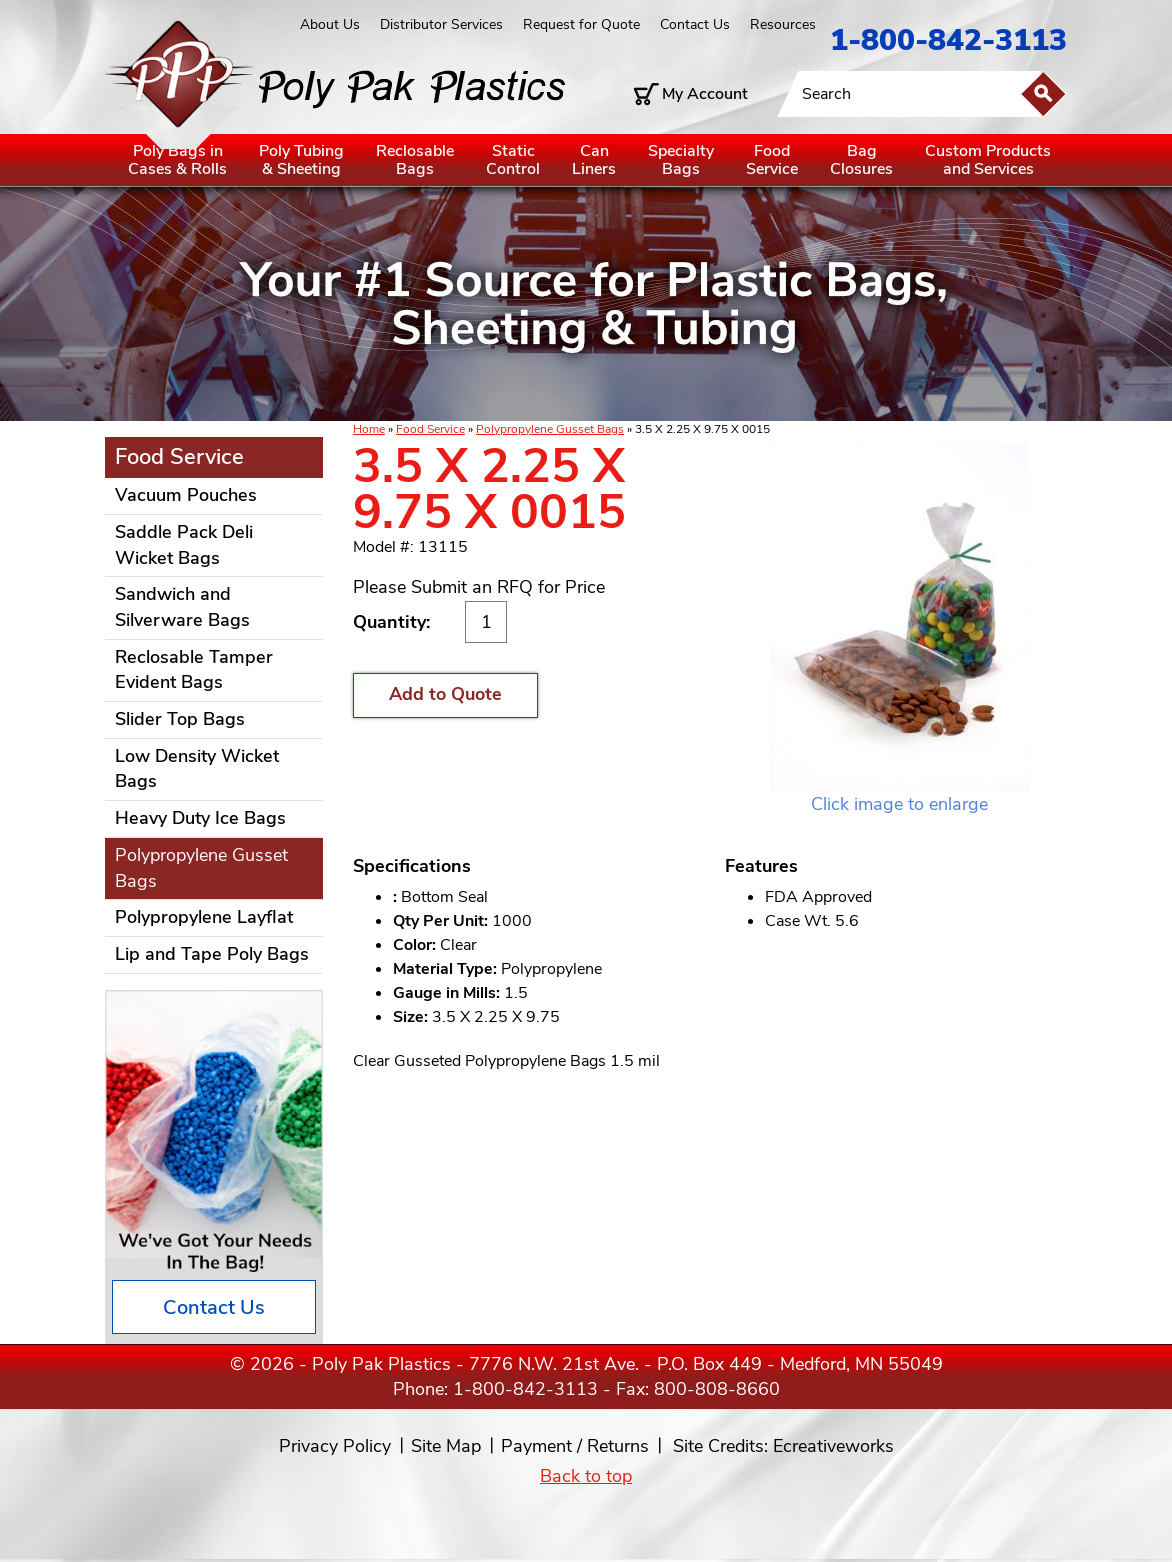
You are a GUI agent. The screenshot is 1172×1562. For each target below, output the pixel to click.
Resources (783, 24)
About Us (330, 24)
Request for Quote (581, 24)
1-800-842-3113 (948, 40)
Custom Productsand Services (988, 160)
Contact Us (695, 24)
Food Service (430, 429)
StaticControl (513, 160)
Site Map (446, 1446)
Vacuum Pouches (186, 495)
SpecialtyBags (681, 160)
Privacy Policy (335, 1446)
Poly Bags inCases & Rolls (177, 160)
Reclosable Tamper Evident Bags (194, 670)
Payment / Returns (575, 1446)
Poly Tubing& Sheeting (301, 160)
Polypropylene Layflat (204, 917)
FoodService (772, 160)
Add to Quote (445, 694)
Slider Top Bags (180, 719)
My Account (705, 94)
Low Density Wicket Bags (197, 769)
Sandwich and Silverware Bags (182, 607)
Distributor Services (441, 24)
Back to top (586, 1476)
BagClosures (861, 160)
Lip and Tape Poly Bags (212, 954)
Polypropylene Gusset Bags (550, 429)
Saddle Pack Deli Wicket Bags (184, 545)
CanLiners (594, 160)
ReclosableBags (415, 160)
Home (369, 429)
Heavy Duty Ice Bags (200, 818)
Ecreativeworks (833, 1446)
